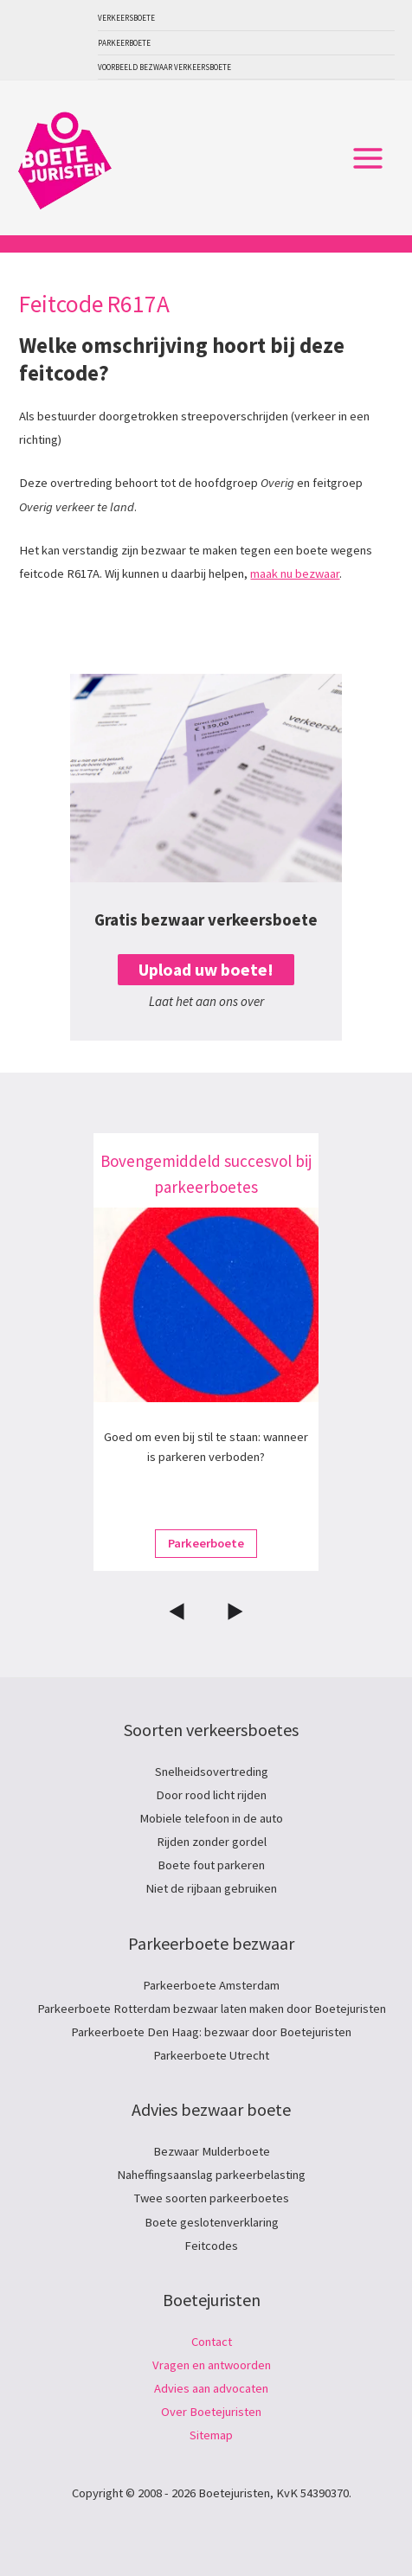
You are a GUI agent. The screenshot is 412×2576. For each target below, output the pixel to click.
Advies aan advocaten (211, 2388)
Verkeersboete (126, 17)
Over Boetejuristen (211, 2411)
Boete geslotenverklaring (212, 2222)
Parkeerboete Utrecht (211, 2055)
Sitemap (211, 2435)
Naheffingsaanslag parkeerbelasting (211, 2174)
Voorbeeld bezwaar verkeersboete (164, 67)
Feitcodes (211, 2245)
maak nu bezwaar (294, 573)
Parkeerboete (124, 43)
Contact (211, 2341)
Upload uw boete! (206, 969)
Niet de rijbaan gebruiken (211, 1888)
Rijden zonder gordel (212, 1841)
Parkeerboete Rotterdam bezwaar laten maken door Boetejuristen (211, 2008)
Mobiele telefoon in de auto (211, 1818)
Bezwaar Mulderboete (211, 2151)
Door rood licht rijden (211, 1795)
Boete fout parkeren (211, 1865)
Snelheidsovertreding (211, 1771)
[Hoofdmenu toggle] (368, 158)
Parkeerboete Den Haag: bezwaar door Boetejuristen (211, 2032)
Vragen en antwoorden (211, 2365)
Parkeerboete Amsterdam (211, 1985)
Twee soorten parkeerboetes (211, 2198)
